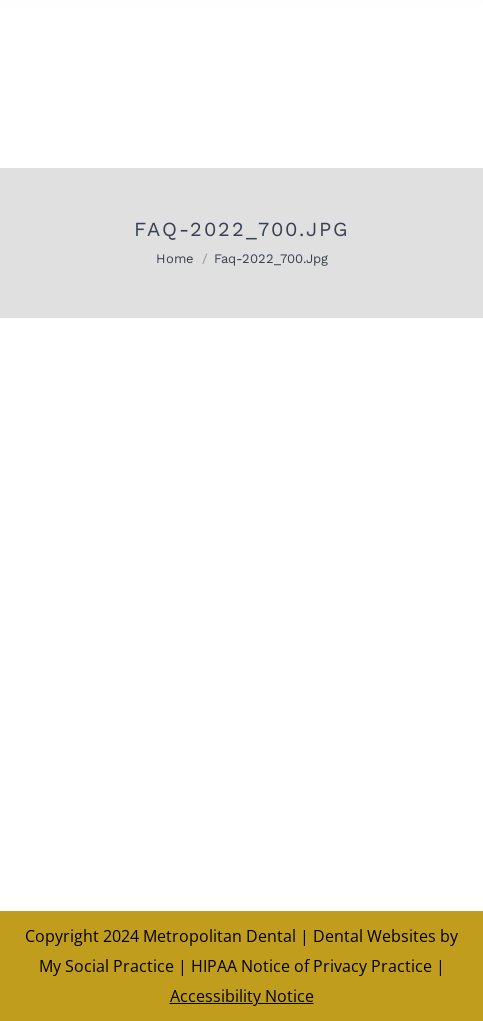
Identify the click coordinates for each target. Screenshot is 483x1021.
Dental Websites (374, 936)
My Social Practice (106, 966)
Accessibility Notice (242, 996)
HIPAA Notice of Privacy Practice (311, 966)
